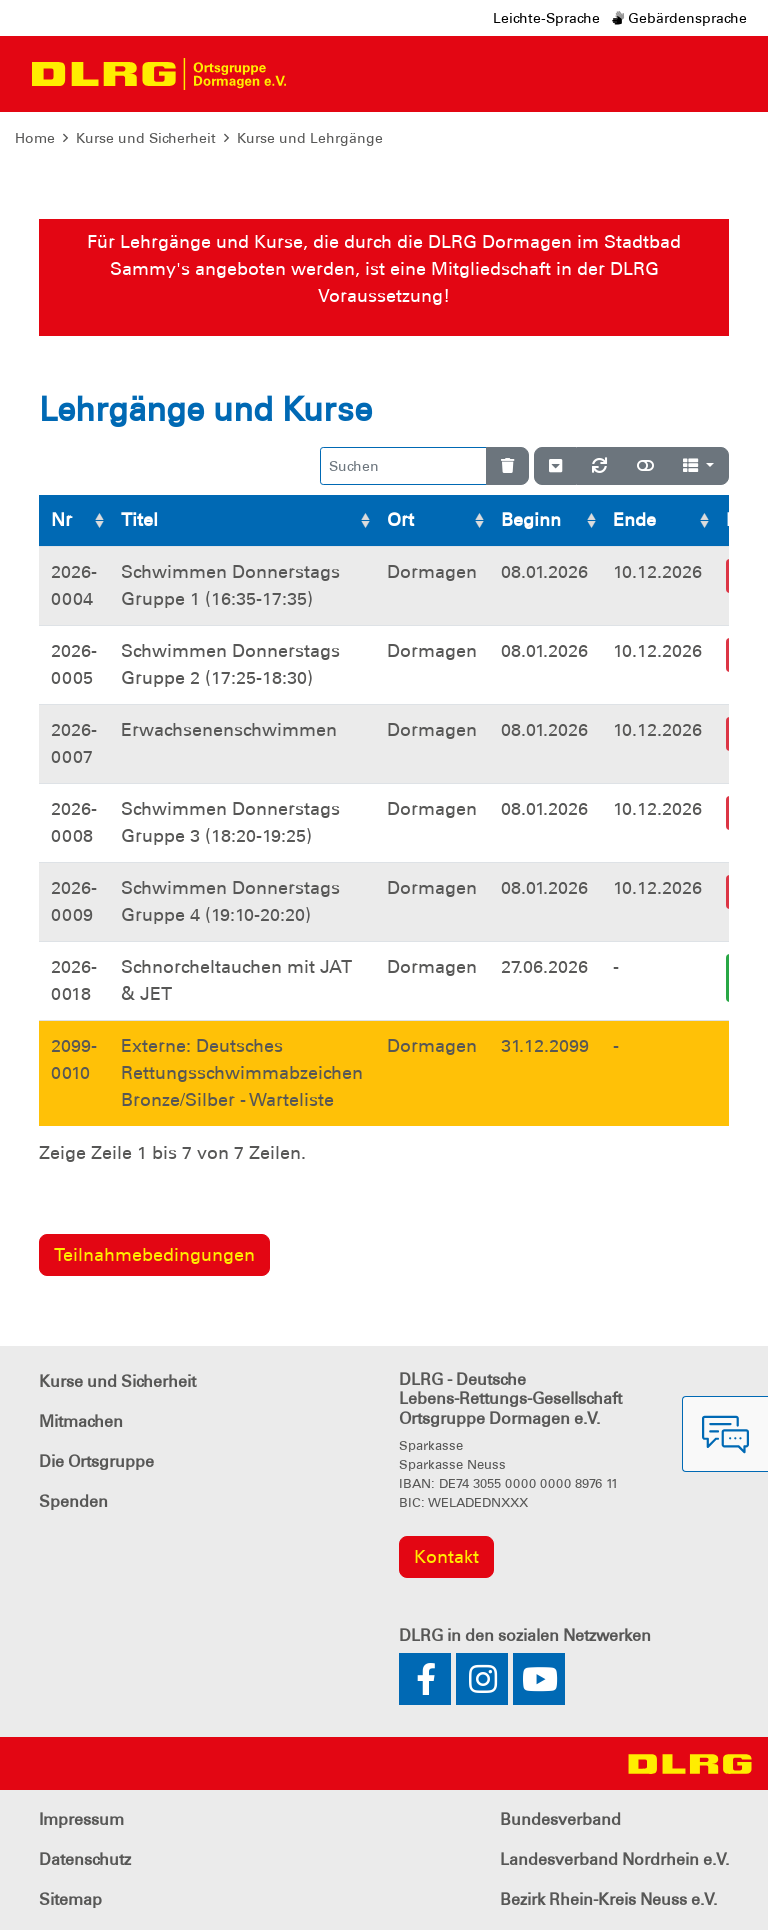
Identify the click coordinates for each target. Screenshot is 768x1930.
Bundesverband (560, 1819)
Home (35, 138)
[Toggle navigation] (320, 74)
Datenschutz (85, 1859)
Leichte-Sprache (546, 18)
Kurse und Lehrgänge (310, 138)
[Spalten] (698, 466)
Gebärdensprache (679, 18)
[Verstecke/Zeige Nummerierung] (555, 466)
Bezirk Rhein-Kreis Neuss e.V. (608, 1899)
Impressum (81, 1819)
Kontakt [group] (446, 1557)
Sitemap (70, 1899)
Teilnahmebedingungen (154, 1255)
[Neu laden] (599, 466)
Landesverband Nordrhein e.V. (614, 1859)
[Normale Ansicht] (645, 466)
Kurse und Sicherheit (146, 138)
